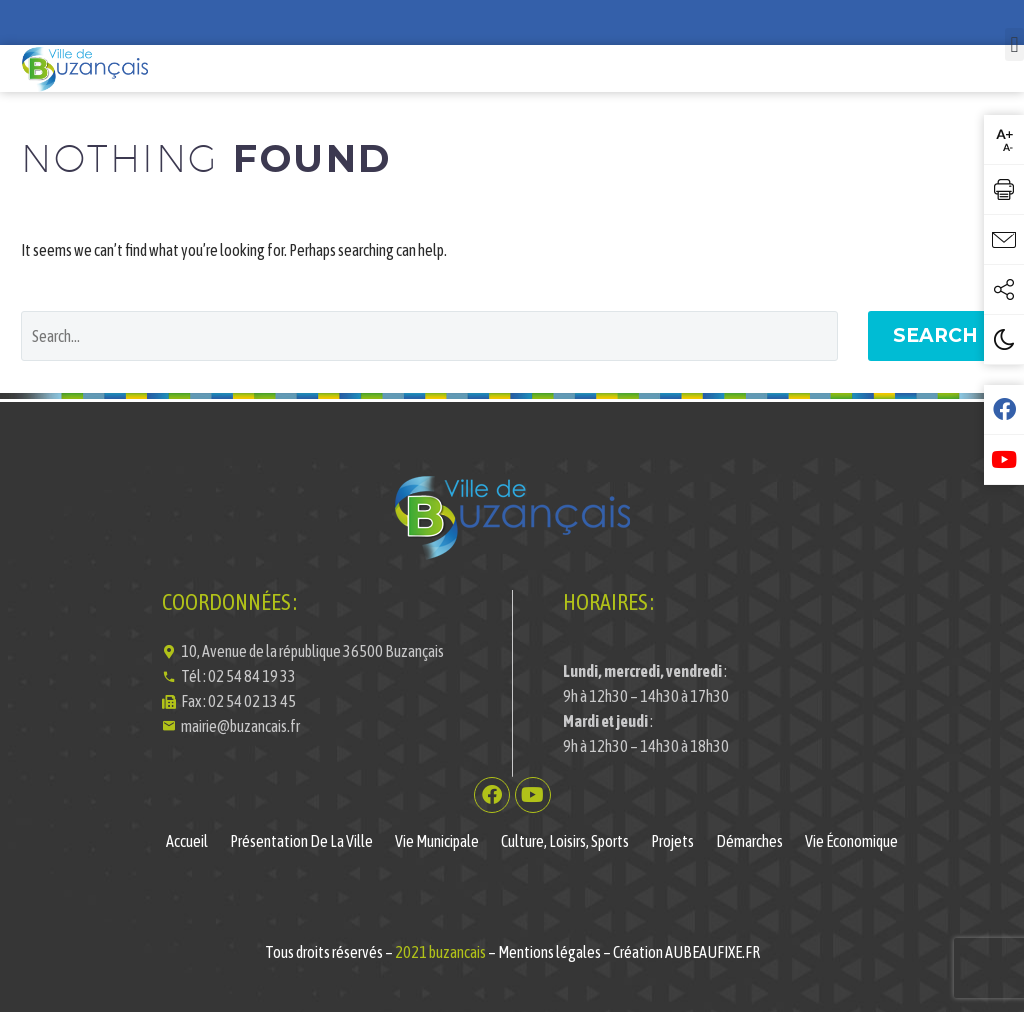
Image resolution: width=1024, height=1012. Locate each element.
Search (935, 335)
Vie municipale (437, 841)
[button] (1014, 44)
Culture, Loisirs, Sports (565, 841)
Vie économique (851, 841)
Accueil (187, 841)
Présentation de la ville (301, 841)
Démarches (749, 841)
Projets (672, 841)
